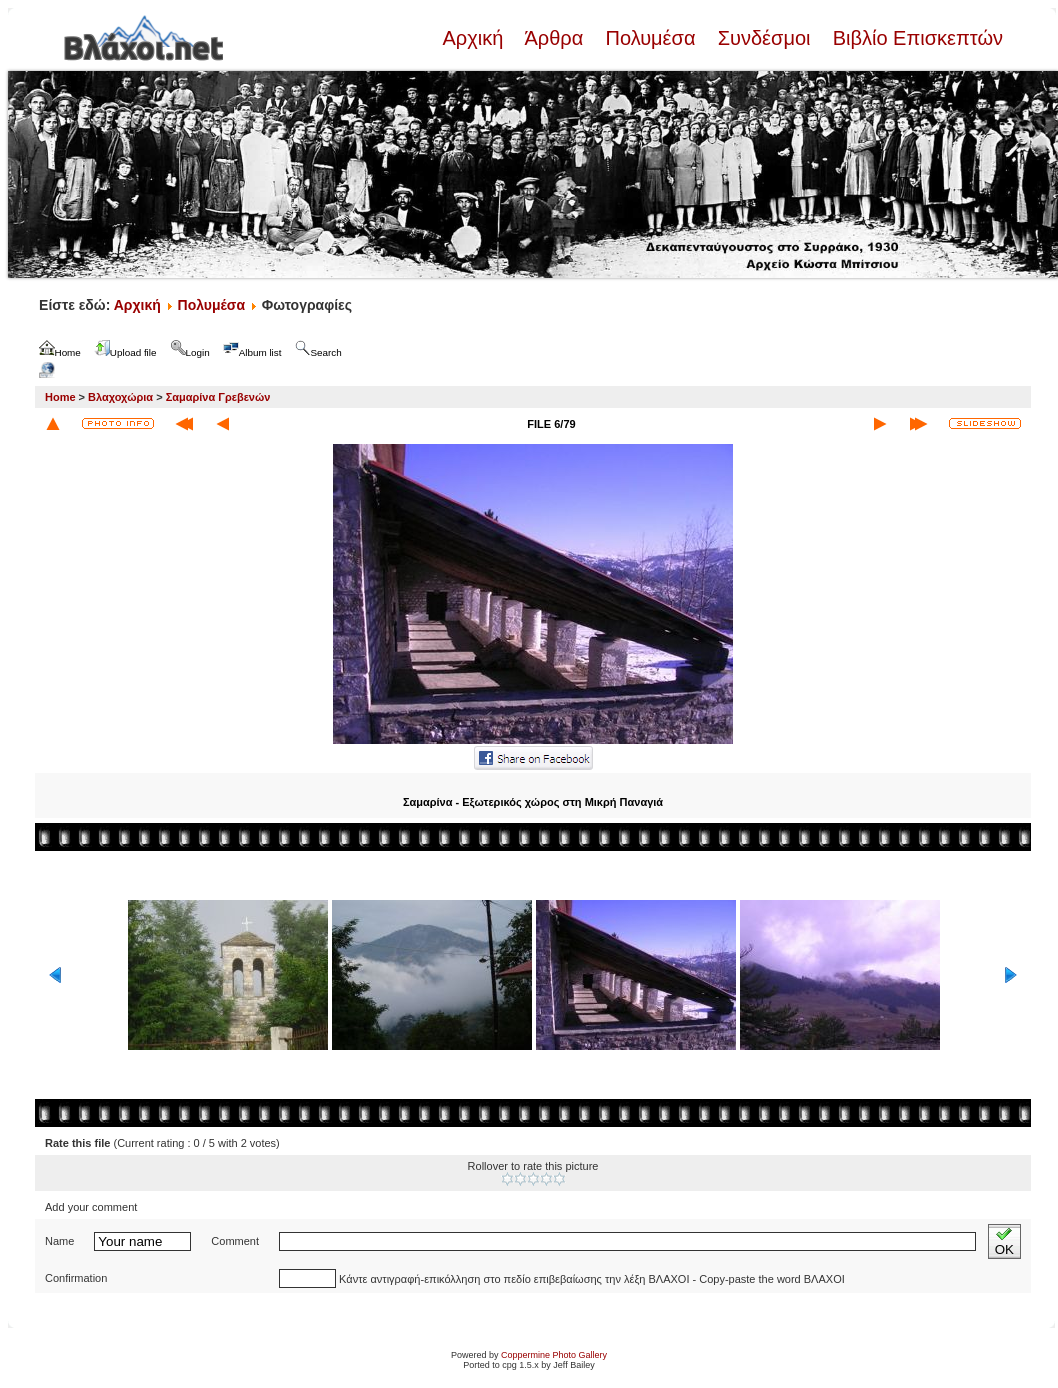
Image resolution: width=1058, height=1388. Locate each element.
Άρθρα (554, 38)
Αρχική (475, 38)
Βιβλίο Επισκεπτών (915, 38)
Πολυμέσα (650, 38)
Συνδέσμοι (764, 38)
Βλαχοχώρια (120, 397)
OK (1004, 1241)
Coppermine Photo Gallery (554, 1355)
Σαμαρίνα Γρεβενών (218, 397)
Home (60, 397)
